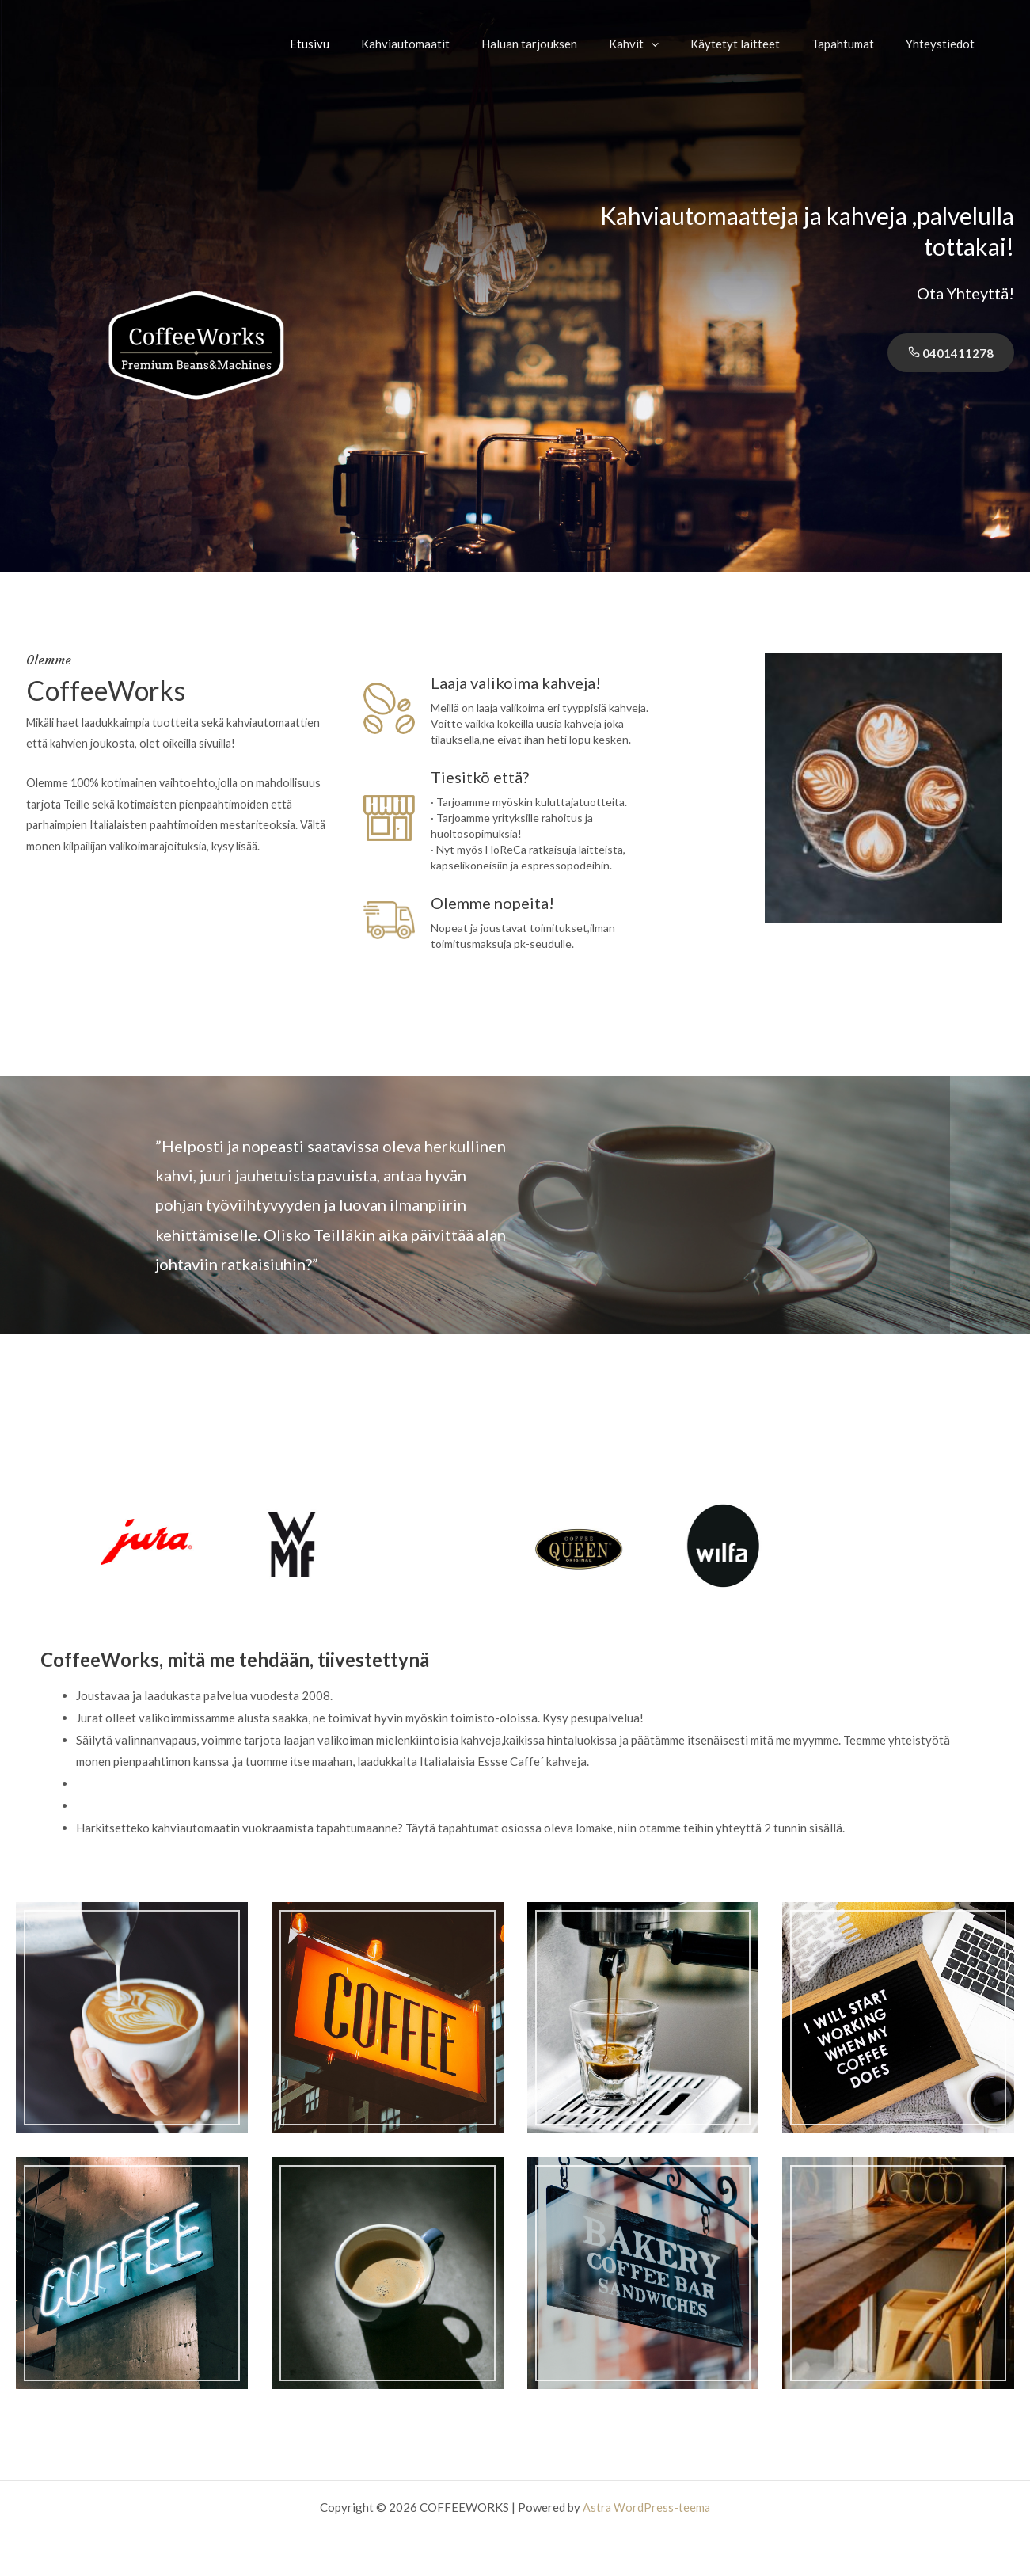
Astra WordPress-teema (646, 2507)
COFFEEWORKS (112, 43)
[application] (678, 43)
